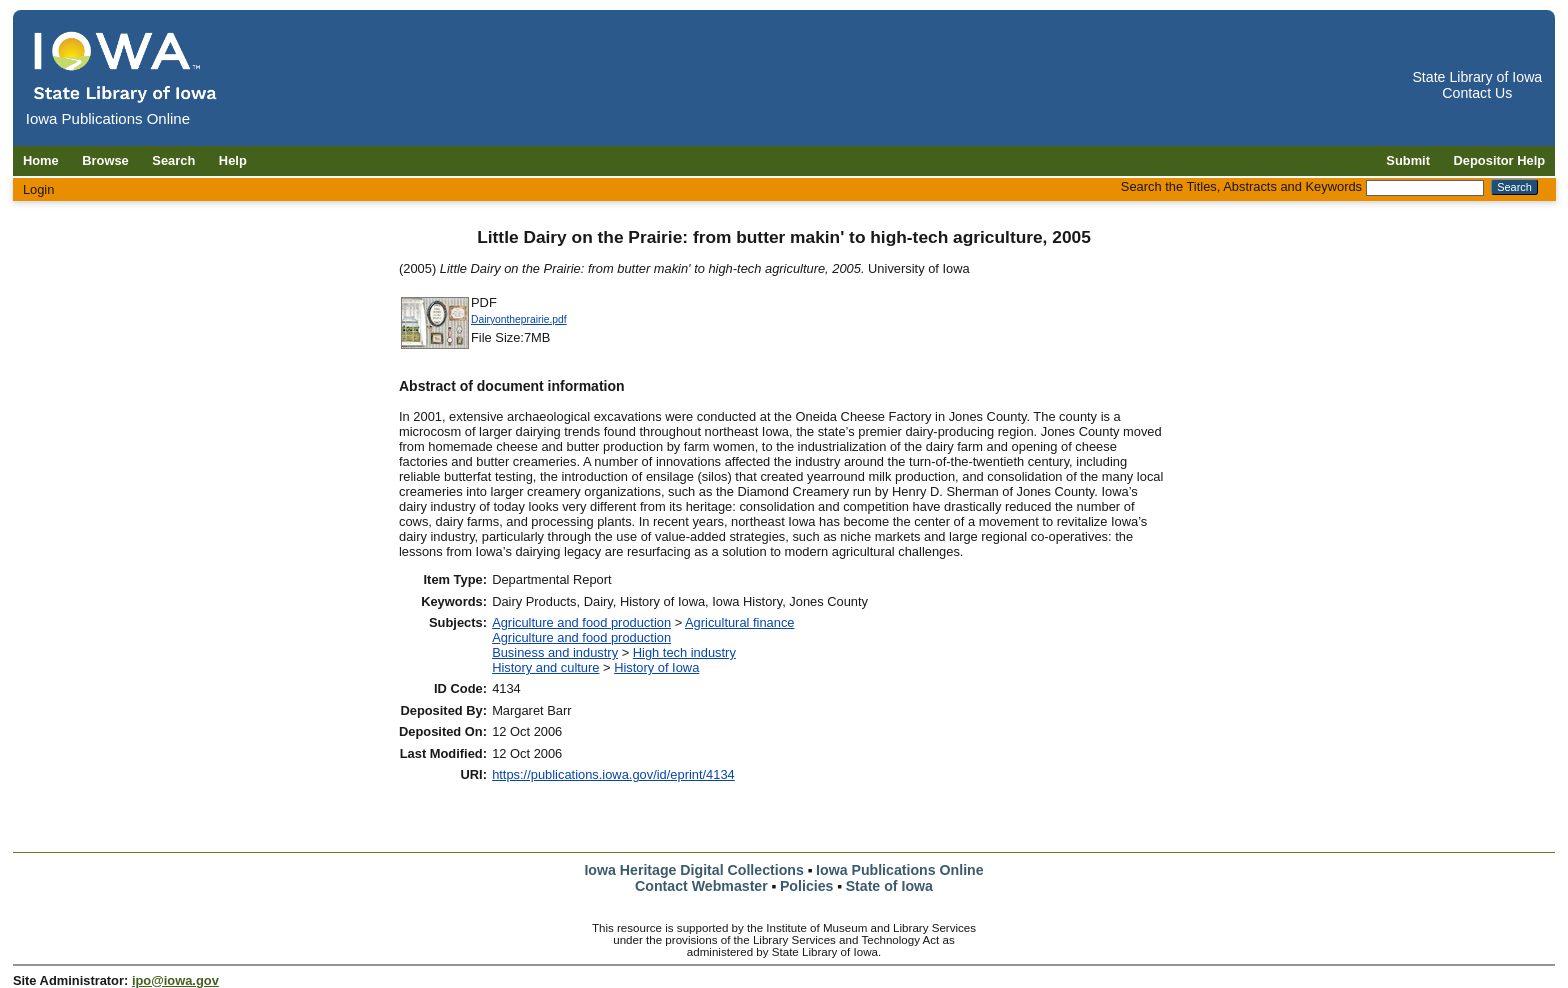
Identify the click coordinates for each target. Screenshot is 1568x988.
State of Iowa (889, 886)
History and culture (545, 667)
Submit (1408, 160)
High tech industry (684, 652)
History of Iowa (656, 667)
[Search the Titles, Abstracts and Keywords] (1425, 188)
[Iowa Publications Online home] (126, 66)
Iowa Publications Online (900, 870)
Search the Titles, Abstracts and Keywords (1241, 186)
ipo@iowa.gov (175, 980)
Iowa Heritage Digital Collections (693, 870)
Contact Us (1477, 93)
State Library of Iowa (1477, 77)
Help (233, 160)
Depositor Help (1500, 160)
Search (173, 160)
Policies (807, 886)
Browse (105, 160)
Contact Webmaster (701, 886)
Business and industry (555, 652)
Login (39, 189)
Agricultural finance (740, 622)
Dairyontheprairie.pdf (519, 319)
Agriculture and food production (581, 622)
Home (41, 160)
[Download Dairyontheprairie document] (435, 346)
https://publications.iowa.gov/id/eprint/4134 (613, 774)
